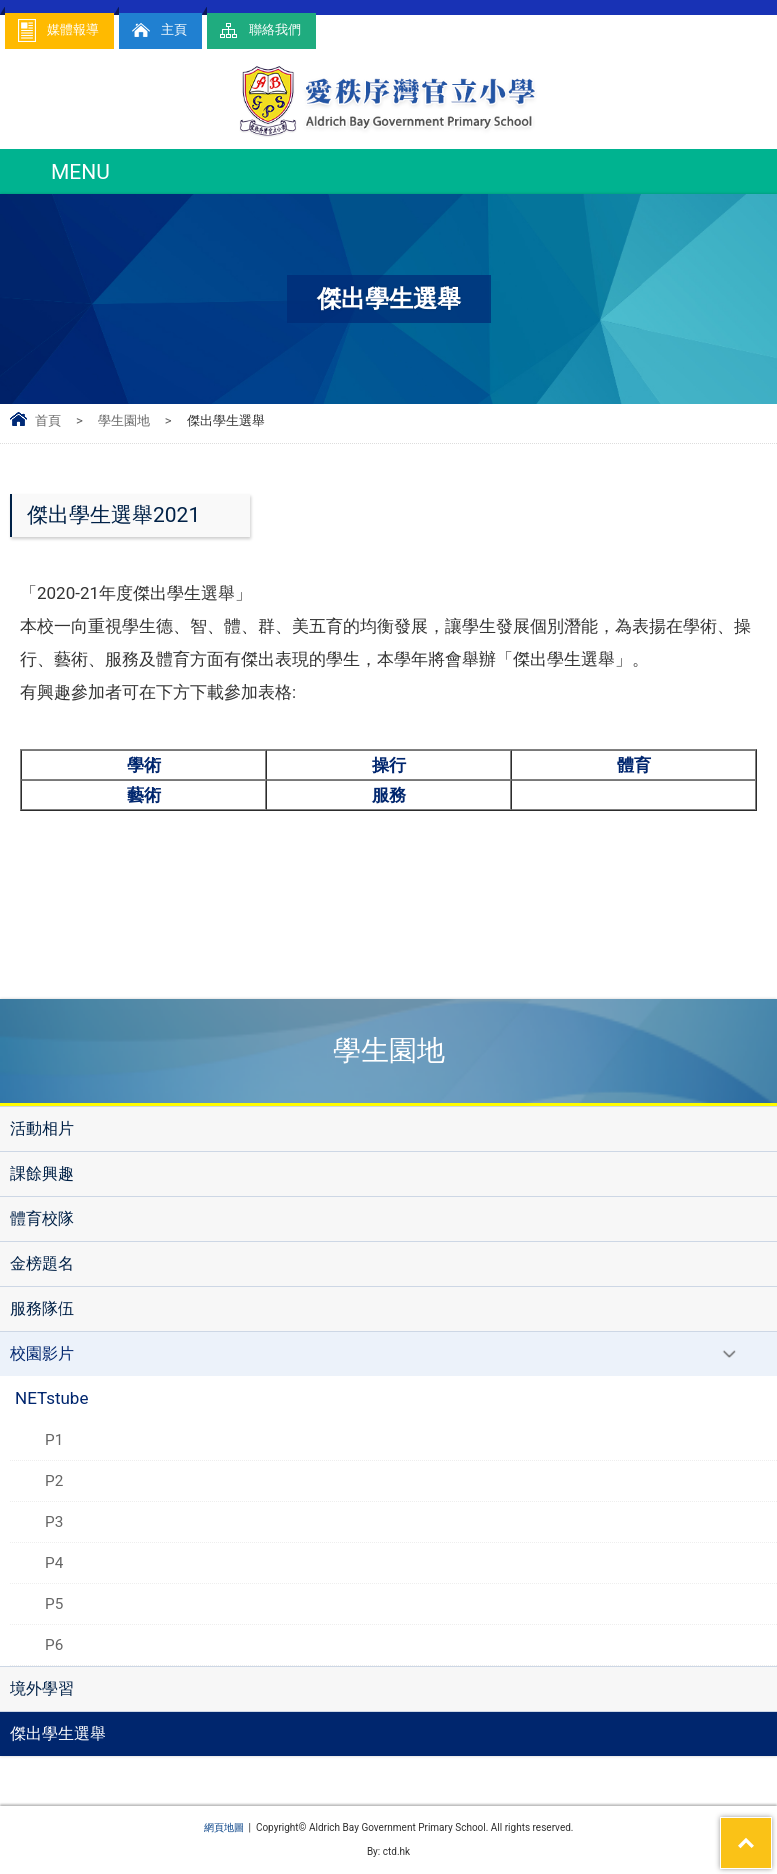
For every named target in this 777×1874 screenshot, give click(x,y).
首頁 (48, 420)
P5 (54, 1604)
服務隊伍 (42, 1308)
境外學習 (42, 1688)
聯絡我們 (259, 30)
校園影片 (42, 1353)
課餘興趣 (42, 1173)
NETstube (51, 1398)
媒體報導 (57, 30)
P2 (54, 1481)
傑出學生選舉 (58, 1733)
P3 (54, 1522)
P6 (54, 1645)
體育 (634, 765)
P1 (54, 1440)
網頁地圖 (224, 1827)
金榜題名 (42, 1263)
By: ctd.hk (388, 1851)
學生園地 (124, 420)
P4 (54, 1563)
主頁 (158, 30)
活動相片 (42, 1128)
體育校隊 (42, 1218)
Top (771, 1830)
